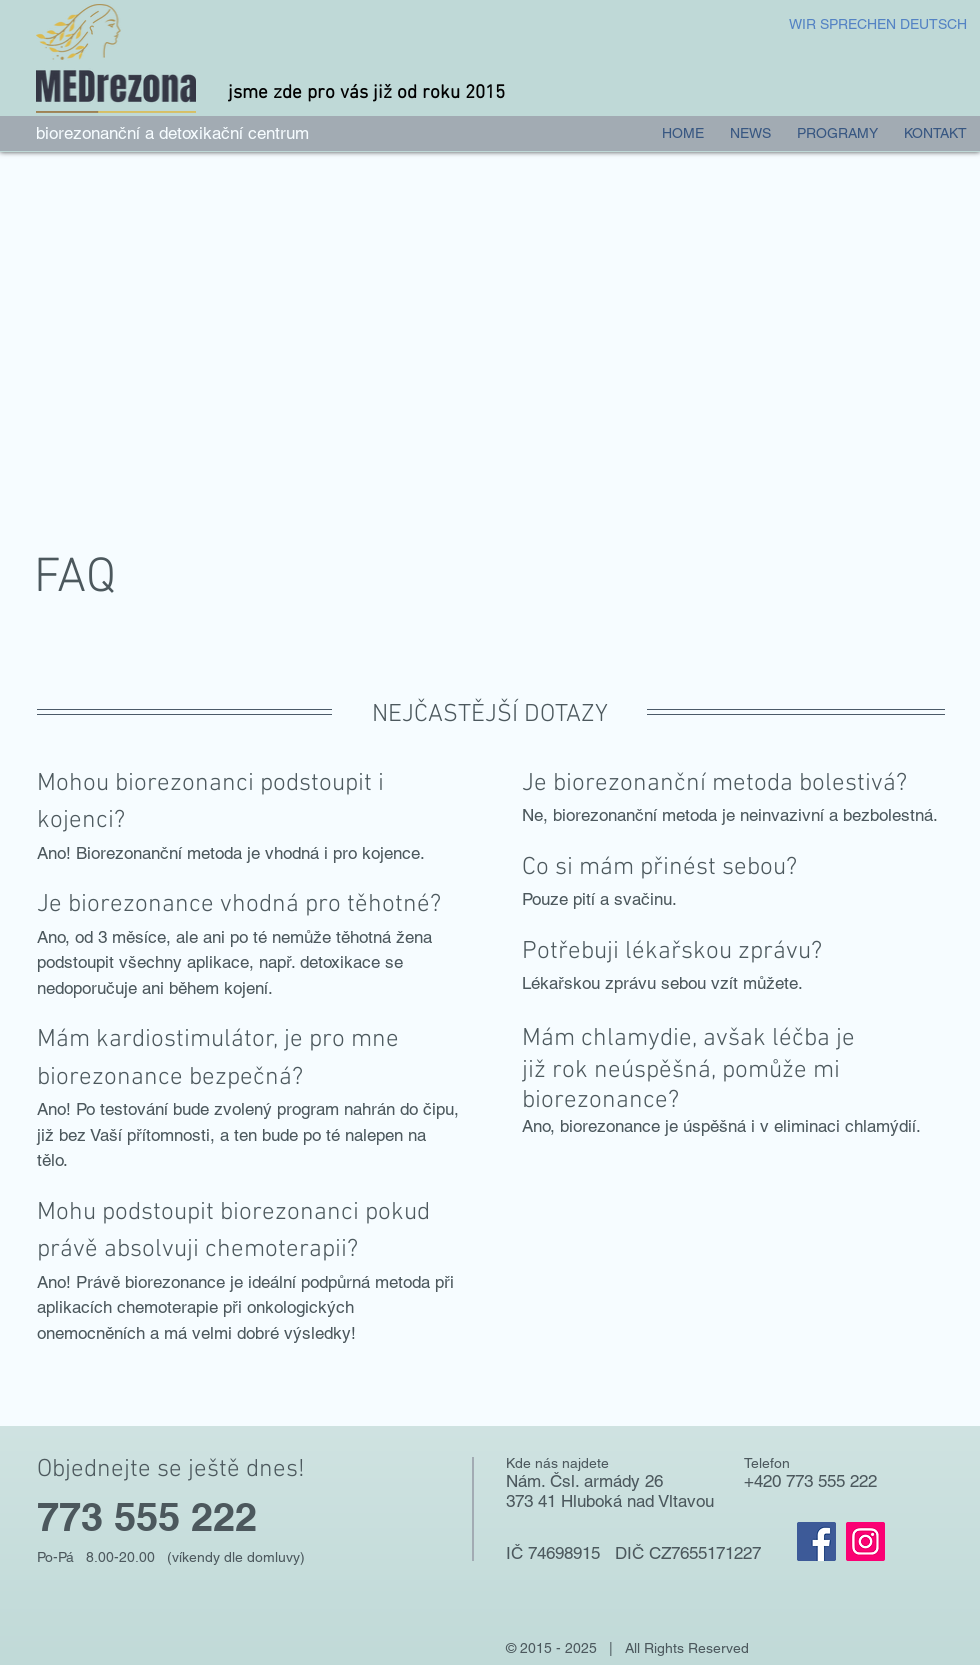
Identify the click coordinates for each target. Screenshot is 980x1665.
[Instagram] (865, 1541)
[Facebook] (816, 1541)
